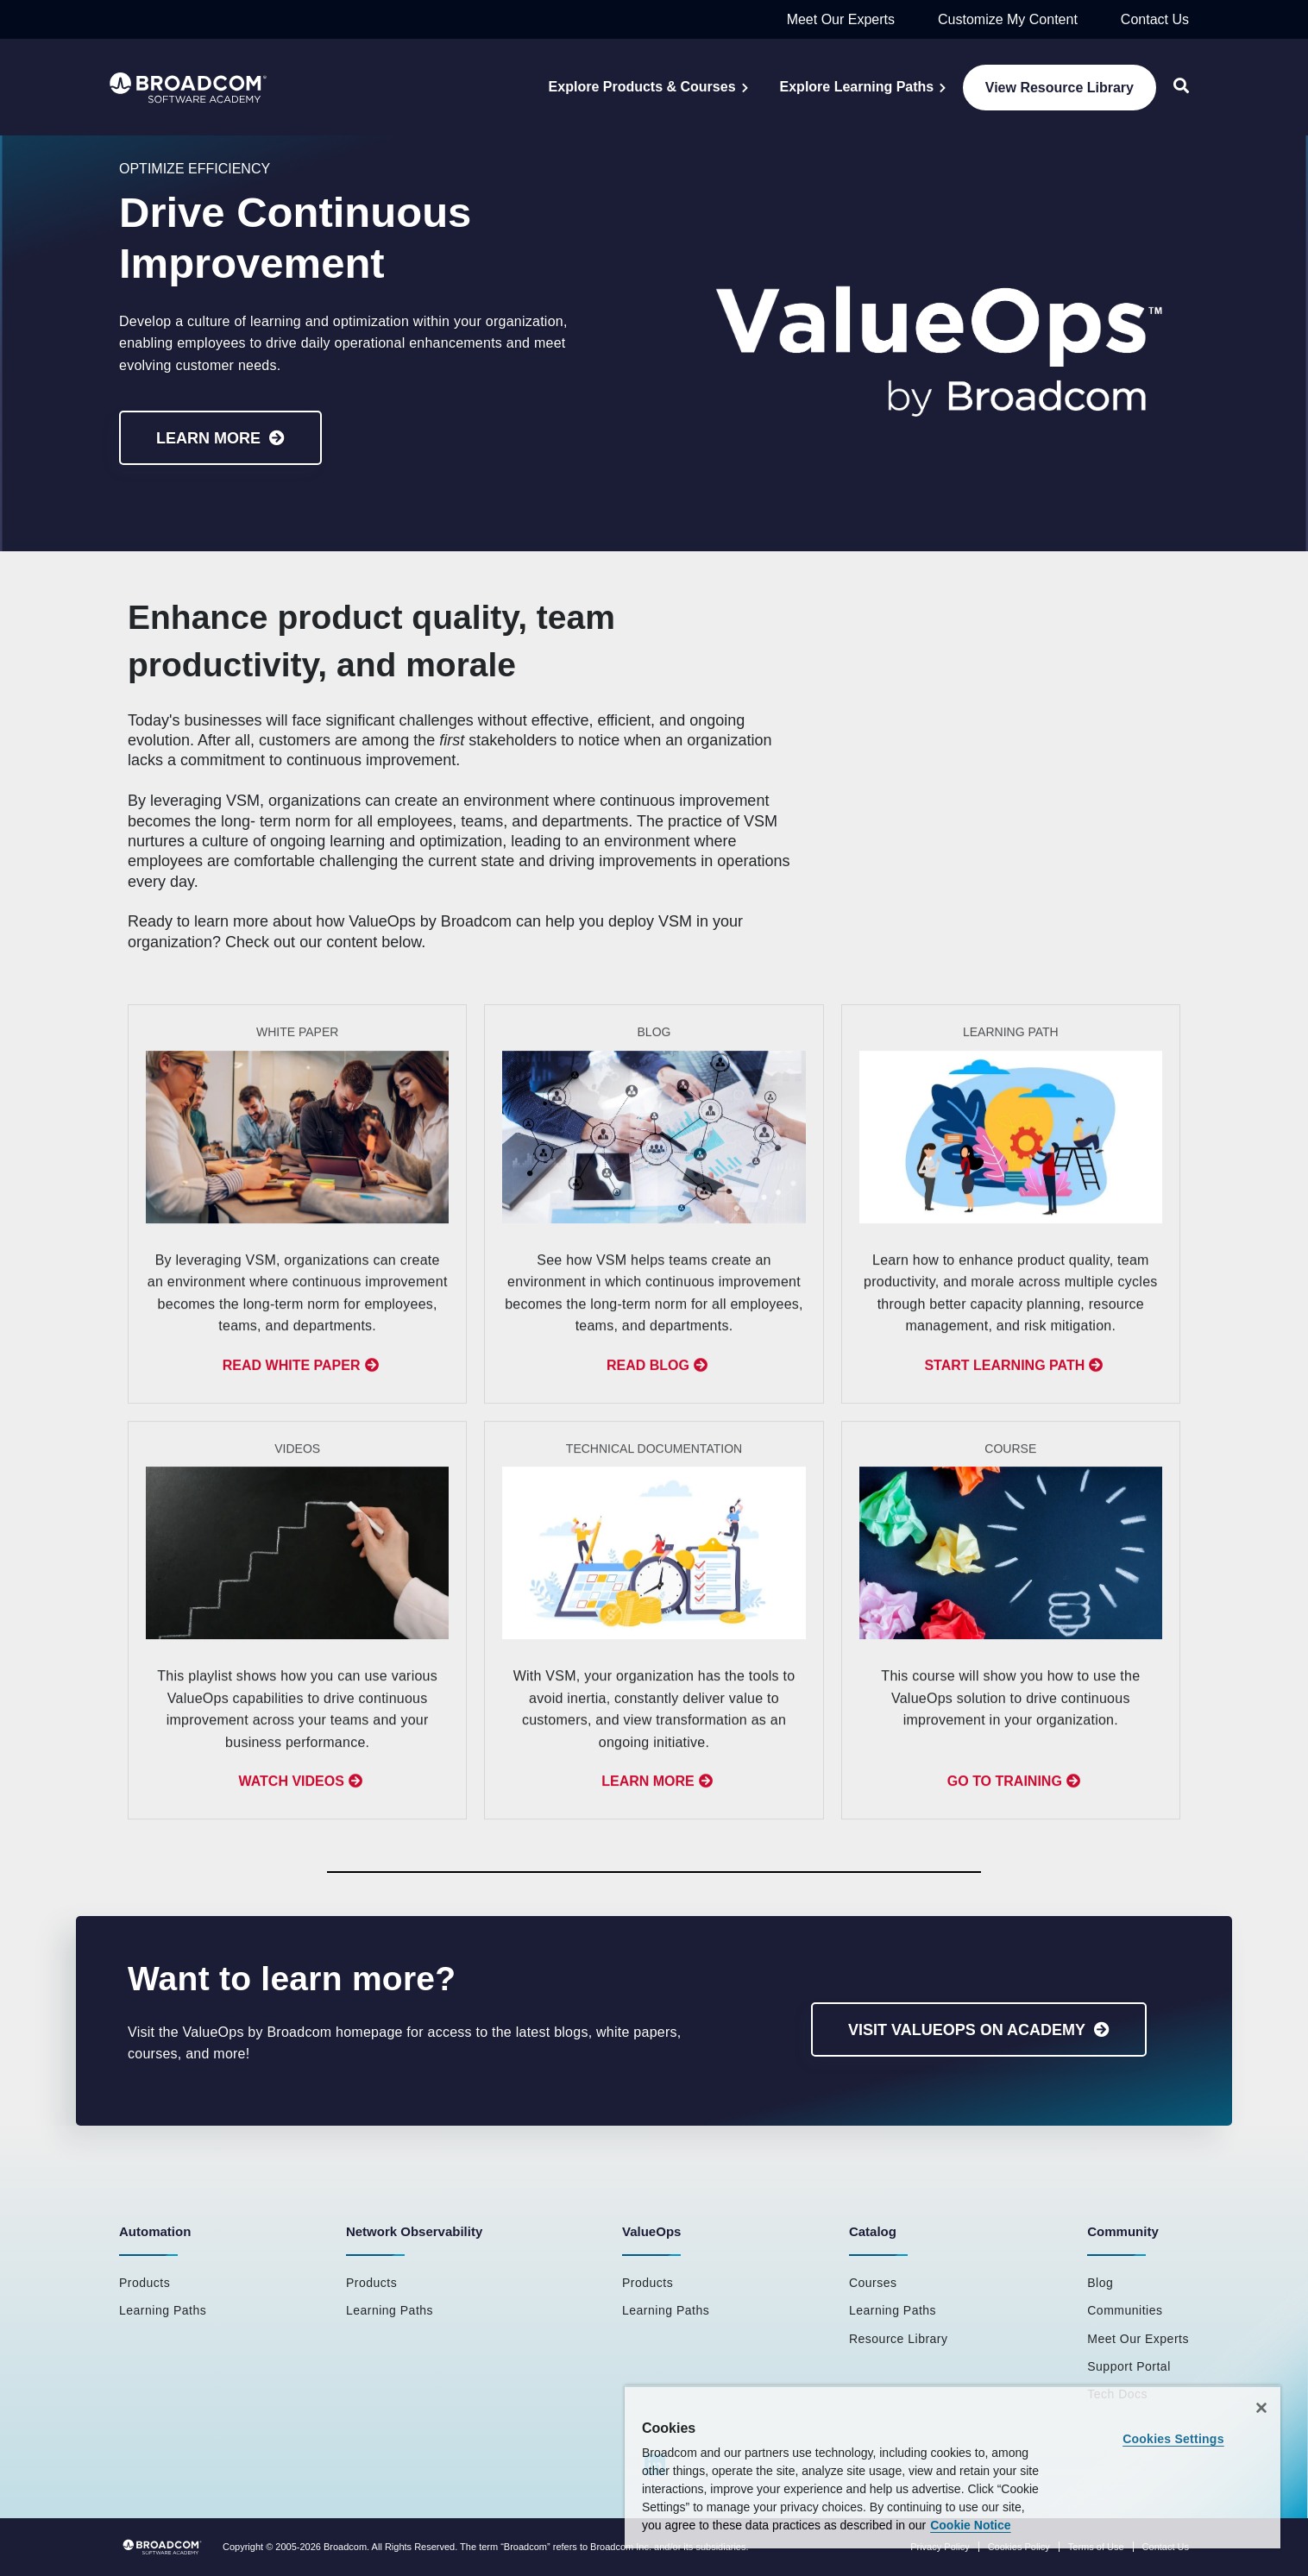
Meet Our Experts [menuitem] (1138, 2339)
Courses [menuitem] (873, 2283)
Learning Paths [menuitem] (162, 2310)
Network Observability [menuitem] (414, 2231)
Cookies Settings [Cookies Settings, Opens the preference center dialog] (1173, 2439)
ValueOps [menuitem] (651, 2231)
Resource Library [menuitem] (898, 2339)
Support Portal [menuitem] (1129, 2366)
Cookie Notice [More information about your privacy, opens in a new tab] (970, 2525)
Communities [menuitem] (1124, 2310)
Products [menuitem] (144, 2283)
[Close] (1261, 2408)
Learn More (208, 438)
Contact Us (1155, 19)
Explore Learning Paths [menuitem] (857, 86)
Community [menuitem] (1123, 2231)
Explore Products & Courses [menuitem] (642, 86)
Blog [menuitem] (1100, 2283)
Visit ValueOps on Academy (966, 2030)
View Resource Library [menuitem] (1059, 87)
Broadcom (345, 2546)
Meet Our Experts (841, 19)
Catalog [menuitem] (872, 2231)
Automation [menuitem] (155, 2231)
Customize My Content (1008, 19)
